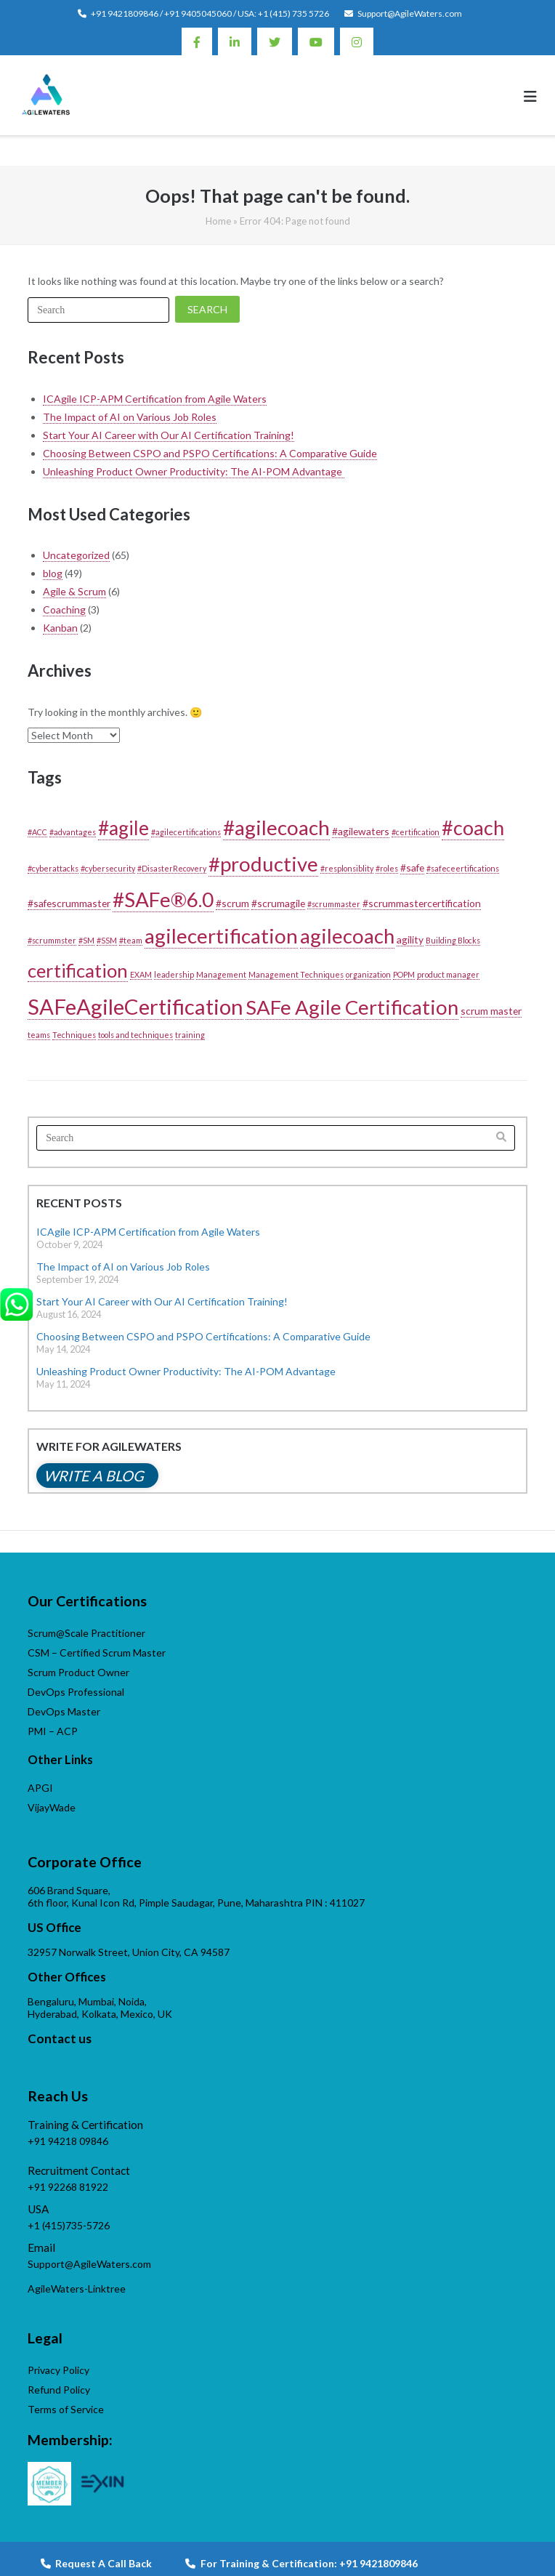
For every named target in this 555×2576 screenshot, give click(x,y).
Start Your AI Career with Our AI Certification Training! (168, 435)
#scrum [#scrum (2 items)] (232, 903)
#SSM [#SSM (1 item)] (107, 940)
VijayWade (52, 1807)
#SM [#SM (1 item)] (86, 940)
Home (218, 221)
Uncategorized (76, 555)
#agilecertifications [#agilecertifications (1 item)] (186, 832)
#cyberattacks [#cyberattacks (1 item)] (53, 868)
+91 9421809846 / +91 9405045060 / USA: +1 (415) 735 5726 (210, 13)
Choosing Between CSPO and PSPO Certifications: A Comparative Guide (210, 453)
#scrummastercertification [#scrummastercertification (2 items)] (421, 903)
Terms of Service (66, 2409)
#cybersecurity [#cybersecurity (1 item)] (108, 868)
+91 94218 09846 (68, 2141)
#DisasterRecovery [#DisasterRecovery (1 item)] (171, 868)
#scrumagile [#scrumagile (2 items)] (278, 903)
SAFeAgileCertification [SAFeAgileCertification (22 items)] (135, 1006)
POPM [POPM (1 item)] (404, 974)
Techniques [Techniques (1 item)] (74, 1034)
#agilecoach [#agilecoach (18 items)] (276, 827)
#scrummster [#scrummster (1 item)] (52, 940)
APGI (40, 1788)
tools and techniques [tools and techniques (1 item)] (135, 1034)
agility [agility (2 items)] (410, 939)
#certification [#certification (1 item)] (415, 832)
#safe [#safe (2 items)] (412, 867)
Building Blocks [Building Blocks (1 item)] (453, 940)
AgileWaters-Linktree (77, 2288)
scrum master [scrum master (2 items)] (491, 1011)
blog (52, 573)
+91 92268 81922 (68, 2187)
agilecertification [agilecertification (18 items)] (221, 935)
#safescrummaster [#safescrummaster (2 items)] (69, 903)
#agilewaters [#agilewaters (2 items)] (360, 831)
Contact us (60, 2038)
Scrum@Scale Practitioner (86, 1633)
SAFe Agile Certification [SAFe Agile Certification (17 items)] (352, 1007)
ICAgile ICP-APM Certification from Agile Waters (155, 399)
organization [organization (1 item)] (368, 974)
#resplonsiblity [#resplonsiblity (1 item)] (346, 868)
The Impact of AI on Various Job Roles (129, 417)
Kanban (60, 627)
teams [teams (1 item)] (39, 1034)
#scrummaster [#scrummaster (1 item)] (333, 904)
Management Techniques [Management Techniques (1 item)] (296, 974)
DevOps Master (64, 1711)
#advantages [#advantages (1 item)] (72, 832)
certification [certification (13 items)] (78, 970)
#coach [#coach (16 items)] (473, 828)
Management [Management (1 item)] (221, 974)
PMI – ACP (53, 1731)
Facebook (197, 41)
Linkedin (234, 41)
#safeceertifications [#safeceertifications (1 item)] (462, 868)
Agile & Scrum (74, 591)
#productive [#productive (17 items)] (263, 864)
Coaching (64, 609)
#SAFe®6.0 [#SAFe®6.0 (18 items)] (163, 899)
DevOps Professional (76, 1692)
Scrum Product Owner (78, 1672)
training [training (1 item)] (190, 1034)
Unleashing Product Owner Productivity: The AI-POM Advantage (193, 471)
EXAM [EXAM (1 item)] (141, 974)
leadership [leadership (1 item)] (174, 974)
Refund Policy (59, 2389)
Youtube (316, 41)
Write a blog (94, 1475)
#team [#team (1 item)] (130, 940)
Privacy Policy (58, 2370)
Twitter (274, 41)
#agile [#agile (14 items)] (123, 828)
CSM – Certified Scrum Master (97, 1652)
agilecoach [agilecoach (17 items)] (347, 936)
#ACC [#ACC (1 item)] (37, 832)
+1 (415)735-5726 (69, 2225)
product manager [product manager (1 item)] (448, 974)
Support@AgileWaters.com (409, 13)
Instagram (356, 41)
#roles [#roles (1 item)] (387, 868)
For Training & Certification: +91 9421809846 (301, 2563)
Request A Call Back (96, 2563)
